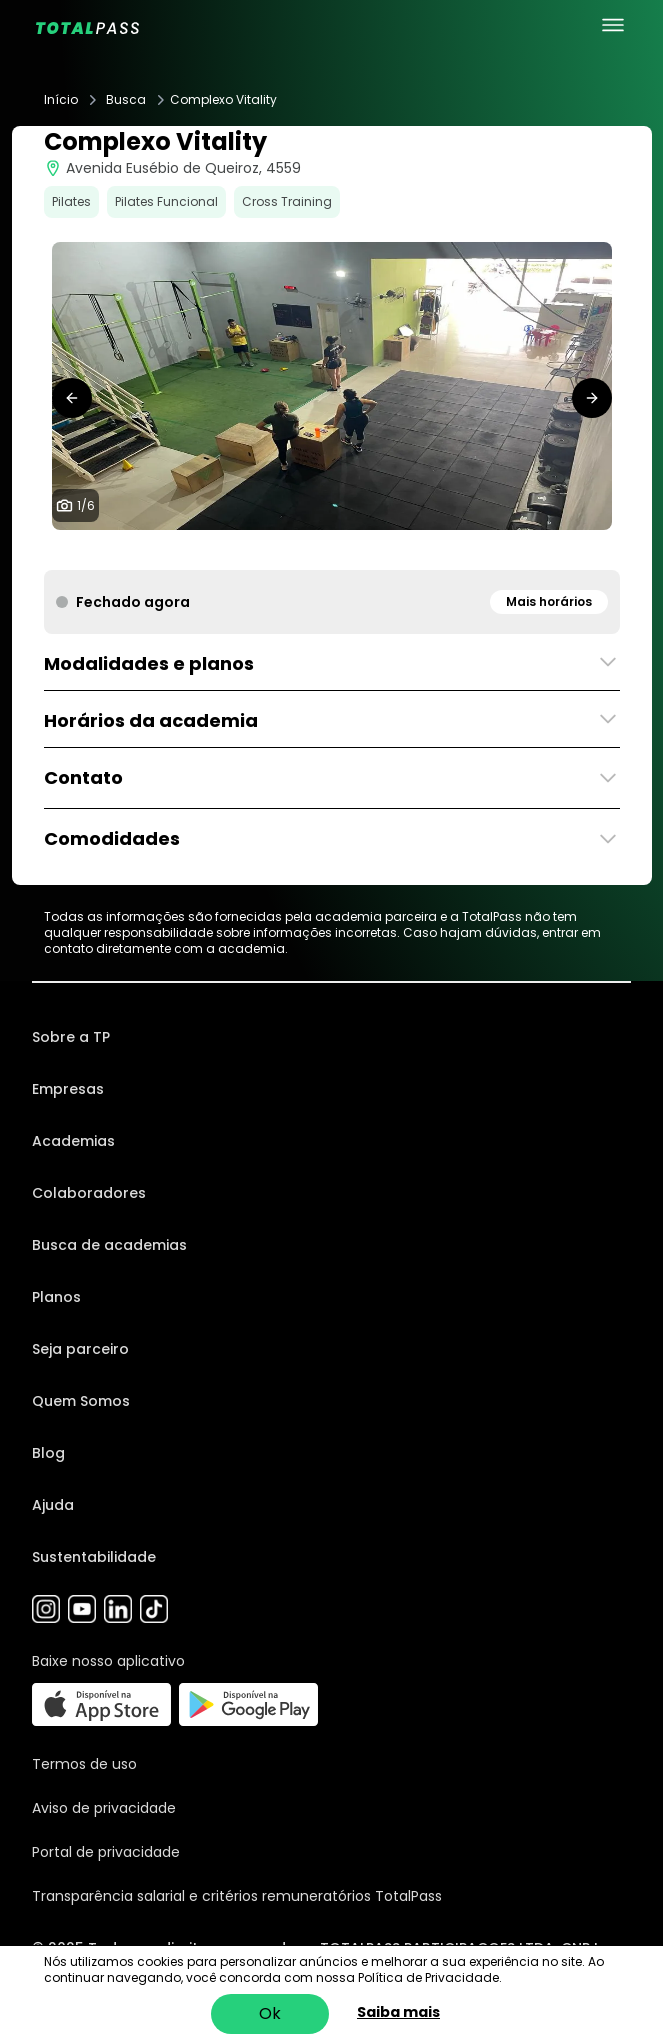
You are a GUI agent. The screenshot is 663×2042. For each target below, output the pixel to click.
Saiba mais (398, 2012)
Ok (270, 2013)
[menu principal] (613, 25)
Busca (126, 100)
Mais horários (549, 601)
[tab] (292, 550)
